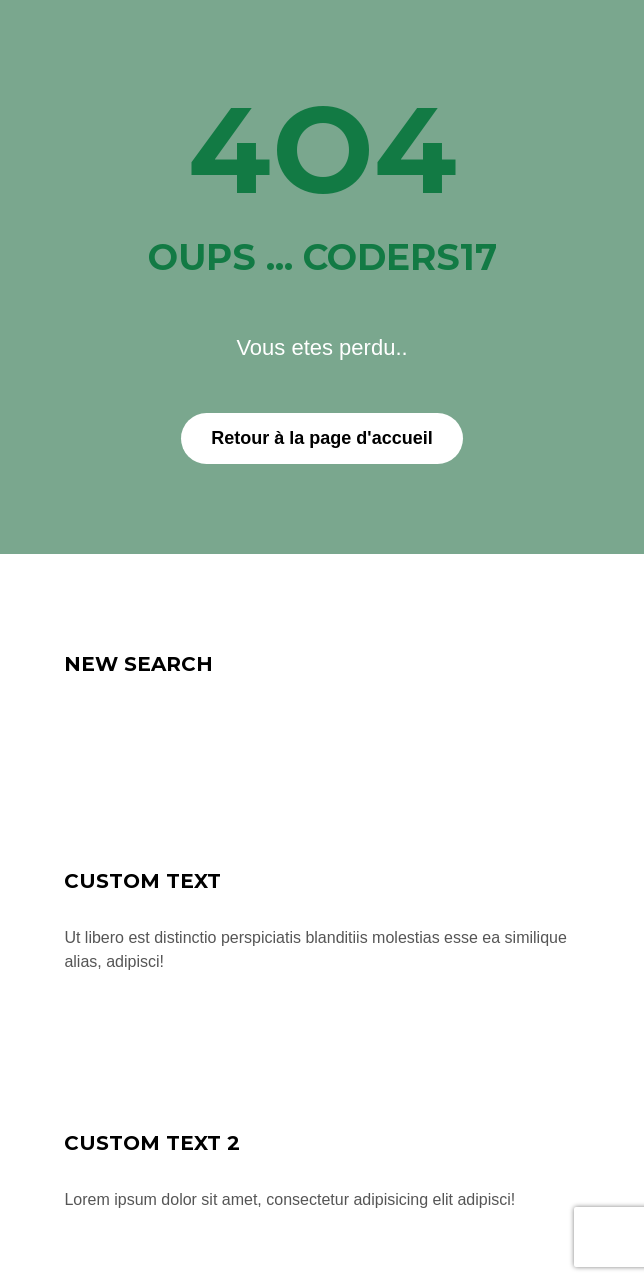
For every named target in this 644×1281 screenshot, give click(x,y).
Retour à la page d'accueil (321, 438)
